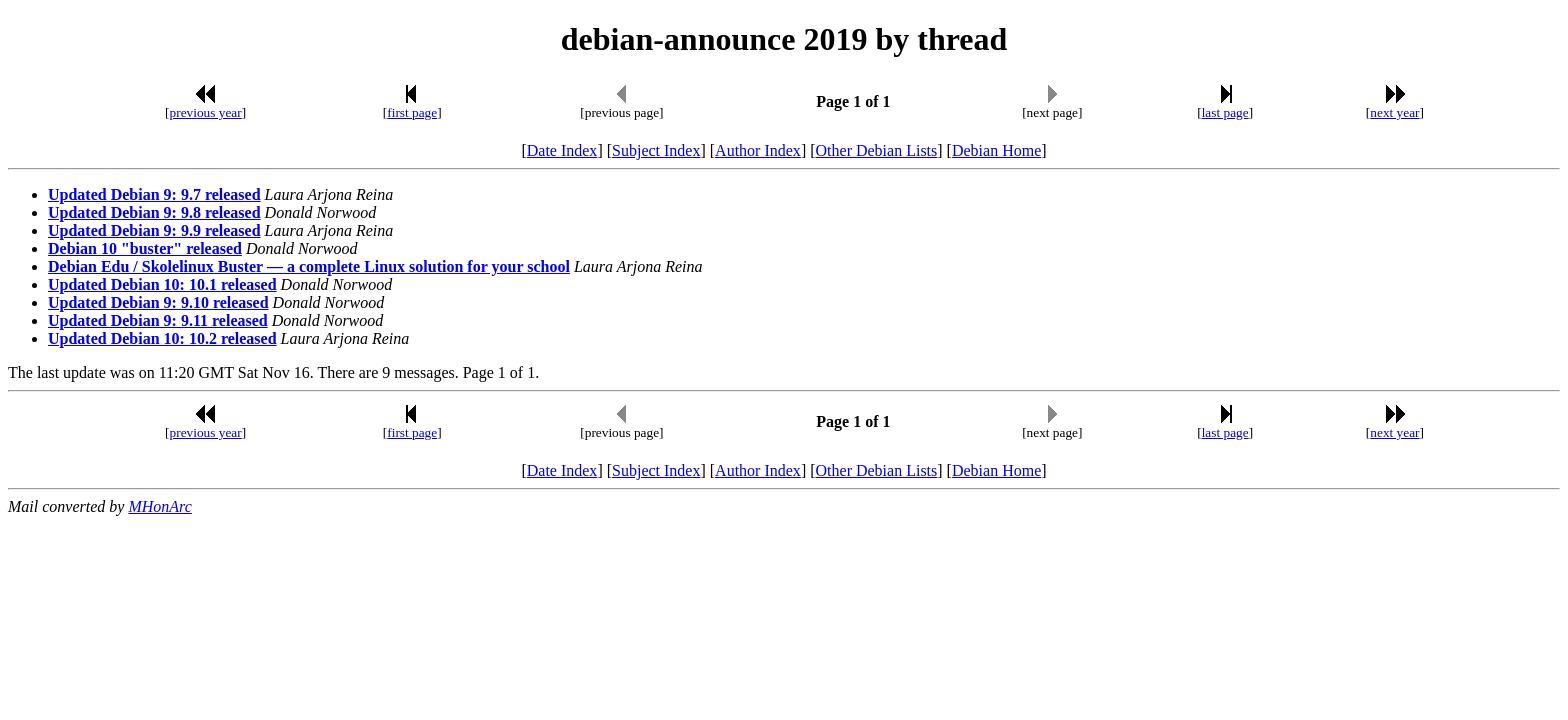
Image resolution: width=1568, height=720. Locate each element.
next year (1394, 112)
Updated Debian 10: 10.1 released (162, 284)
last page (1225, 112)
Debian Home (996, 150)
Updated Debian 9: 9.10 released (158, 302)
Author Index (758, 150)
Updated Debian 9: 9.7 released (154, 194)
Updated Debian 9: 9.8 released (154, 212)
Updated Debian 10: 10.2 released (162, 338)
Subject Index (656, 150)
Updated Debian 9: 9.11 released (158, 320)
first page (412, 112)
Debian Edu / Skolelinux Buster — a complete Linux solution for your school (309, 266)
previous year (206, 112)
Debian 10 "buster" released (145, 248)
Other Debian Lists (877, 150)
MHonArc (159, 506)
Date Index (562, 150)
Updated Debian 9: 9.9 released (154, 230)
